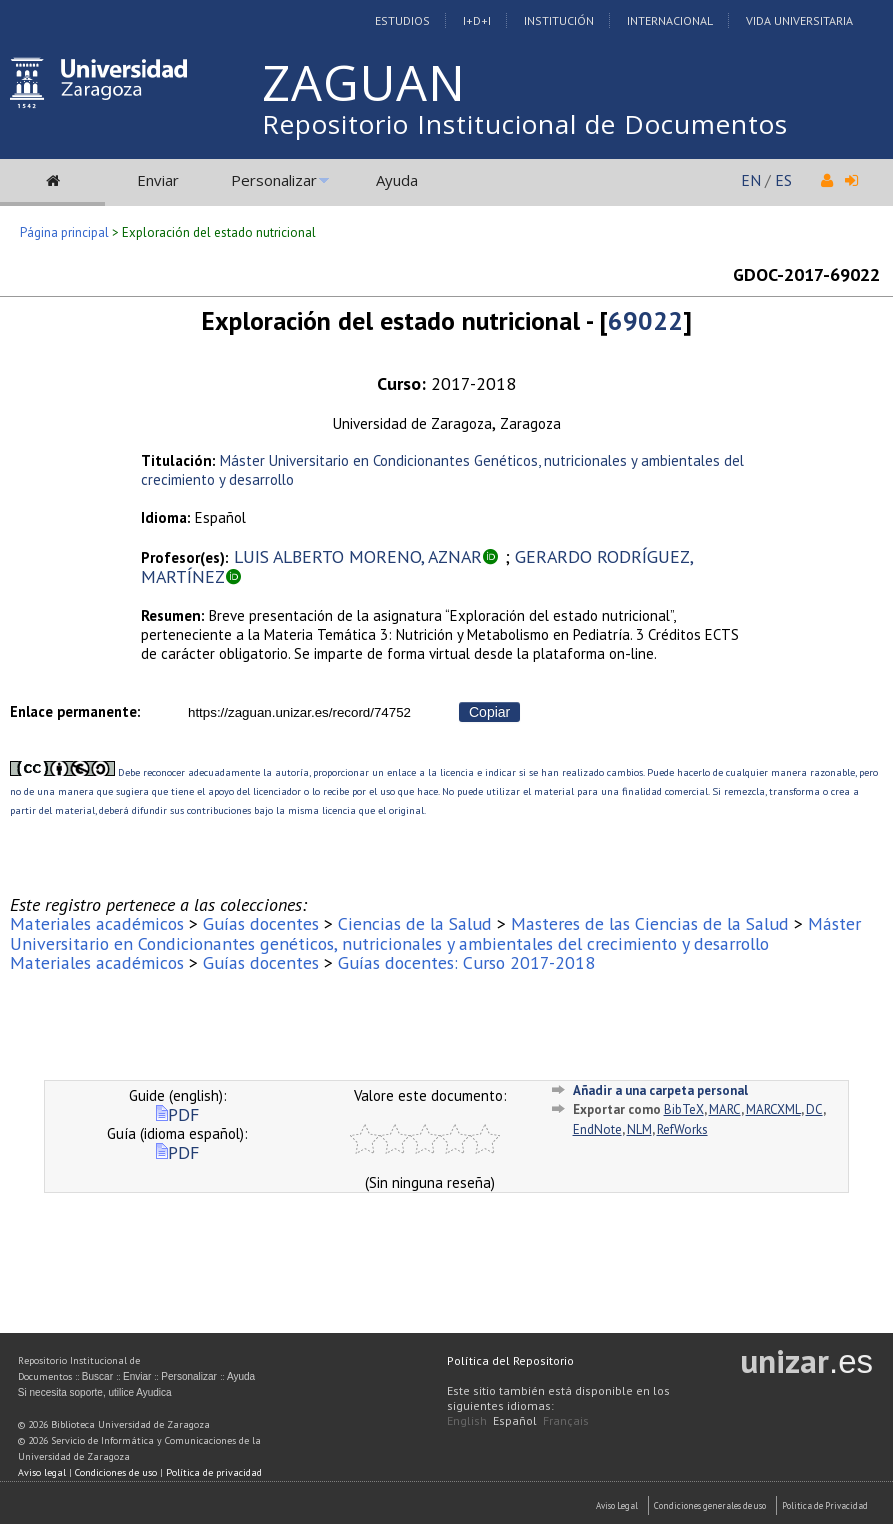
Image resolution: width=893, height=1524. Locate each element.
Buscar (97, 1376)
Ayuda (397, 180)
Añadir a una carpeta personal (660, 1090)
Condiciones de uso (116, 1472)
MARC (725, 1109)
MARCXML (773, 1109)
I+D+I (477, 20)
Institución (559, 20)
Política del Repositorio (510, 1360)
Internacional (670, 20)
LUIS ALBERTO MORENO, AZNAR (358, 556)
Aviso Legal (617, 1505)
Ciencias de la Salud (415, 923)
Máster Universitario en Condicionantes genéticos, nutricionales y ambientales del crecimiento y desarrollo (435, 933)
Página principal (64, 232)
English (467, 1420)
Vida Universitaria (799, 20)
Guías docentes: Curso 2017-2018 (466, 962)
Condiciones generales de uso (710, 1505)
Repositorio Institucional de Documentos (525, 124)
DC (814, 1109)
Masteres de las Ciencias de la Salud (650, 923)
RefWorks (682, 1129)
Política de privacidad (214, 1472)
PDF (177, 1114)
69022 (645, 320)
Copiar (489, 712)
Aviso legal (42, 1472)
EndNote (597, 1129)
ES (783, 180)
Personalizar (274, 180)
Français (566, 1420)
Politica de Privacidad (825, 1505)
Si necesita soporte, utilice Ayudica (95, 1392)
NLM (639, 1129)
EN (751, 180)
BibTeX (684, 1109)
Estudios (402, 20)
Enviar (158, 180)
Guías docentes (261, 923)
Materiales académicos (97, 923)
